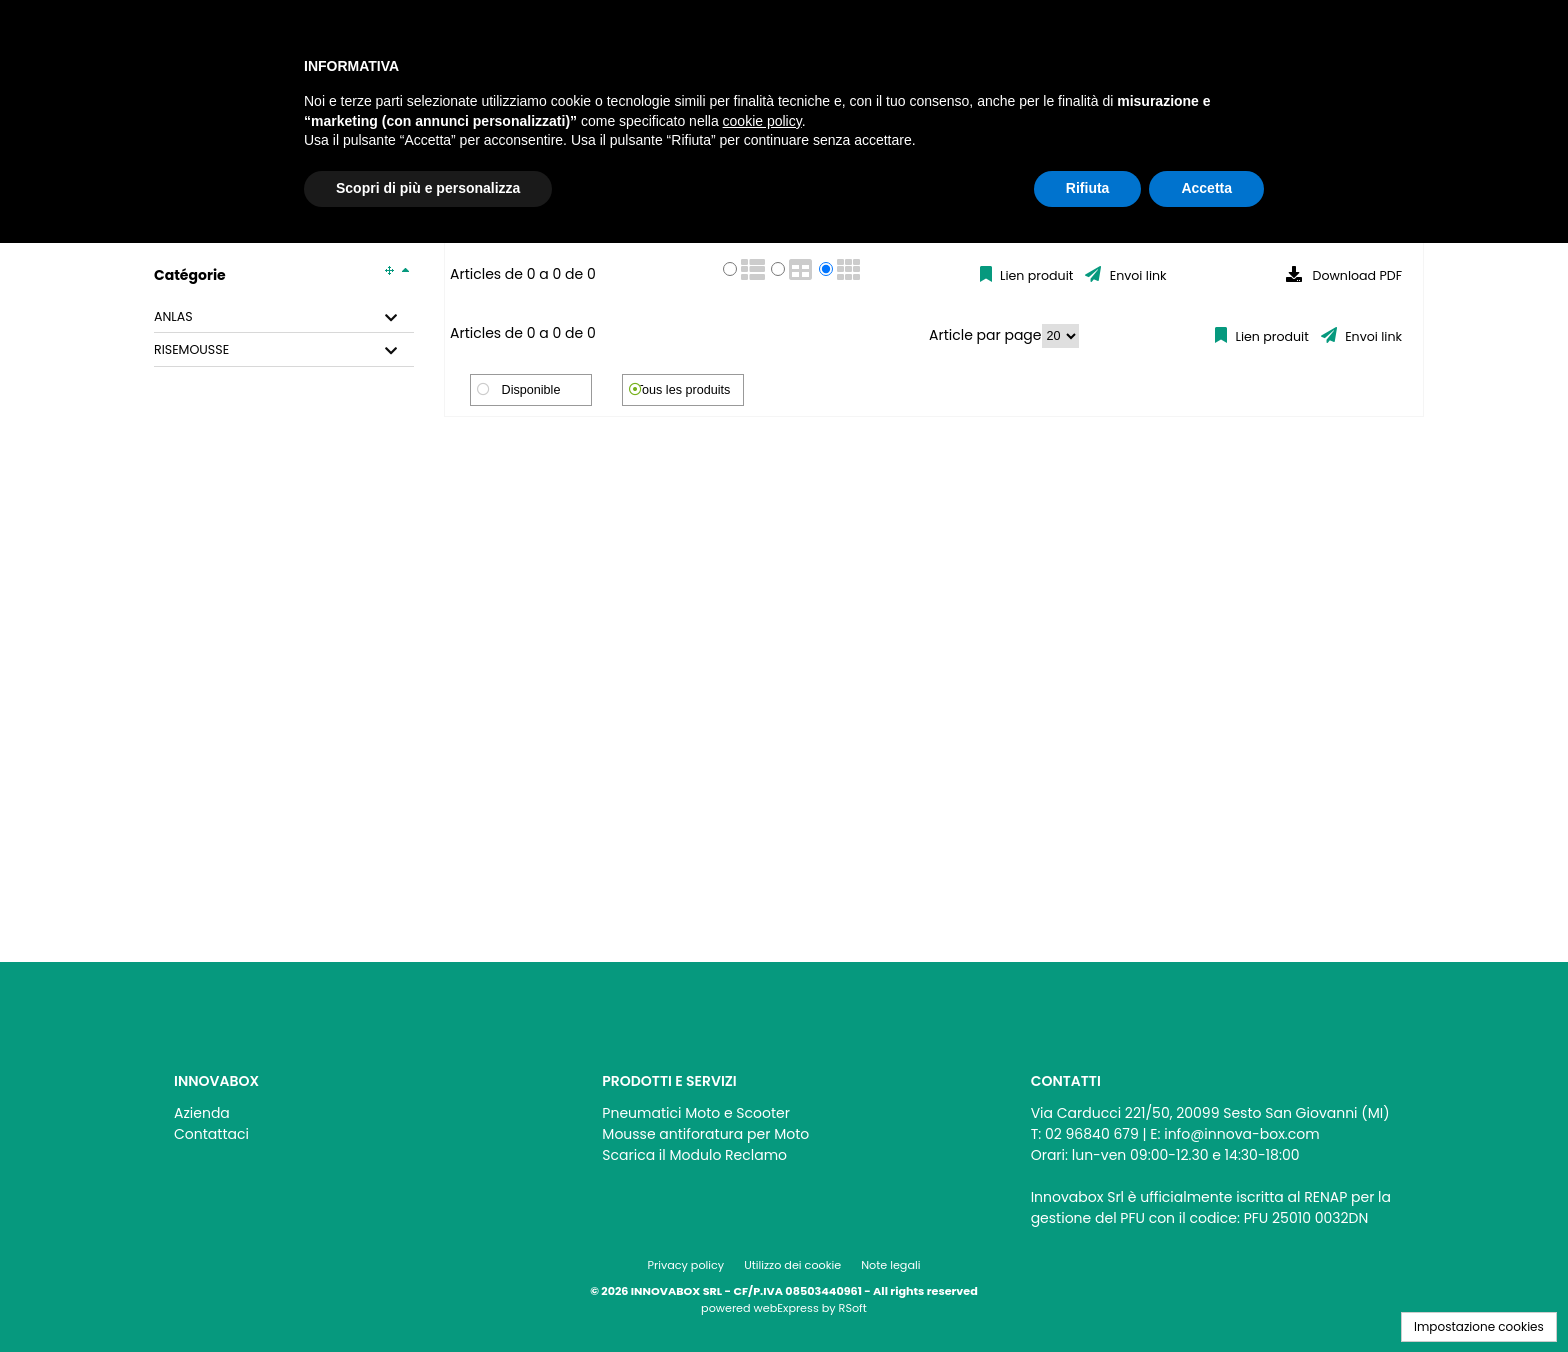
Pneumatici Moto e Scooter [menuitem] (696, 1113)
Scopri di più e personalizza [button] (428, 188)
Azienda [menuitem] (202, 1113)
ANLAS (173, 317)
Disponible (531, 390)
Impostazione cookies (1479, 1326)
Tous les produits (683, 390)
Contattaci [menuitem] (211, 1134)
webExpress (786, 1308)
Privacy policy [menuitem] (686, 1265)
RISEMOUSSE (191, 350)
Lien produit (1035, 275)
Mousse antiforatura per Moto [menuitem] (705, 1134)
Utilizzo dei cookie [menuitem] (792, 1265)
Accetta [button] (1206, 188)
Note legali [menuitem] (890, 1265)
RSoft (853, 1308)
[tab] (284, 317)
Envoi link (1136, 275)
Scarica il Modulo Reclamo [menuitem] (694, 1155)
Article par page (985, 335)
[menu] (355, 1118)
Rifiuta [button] (1088, 188)
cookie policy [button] (762, 121)
